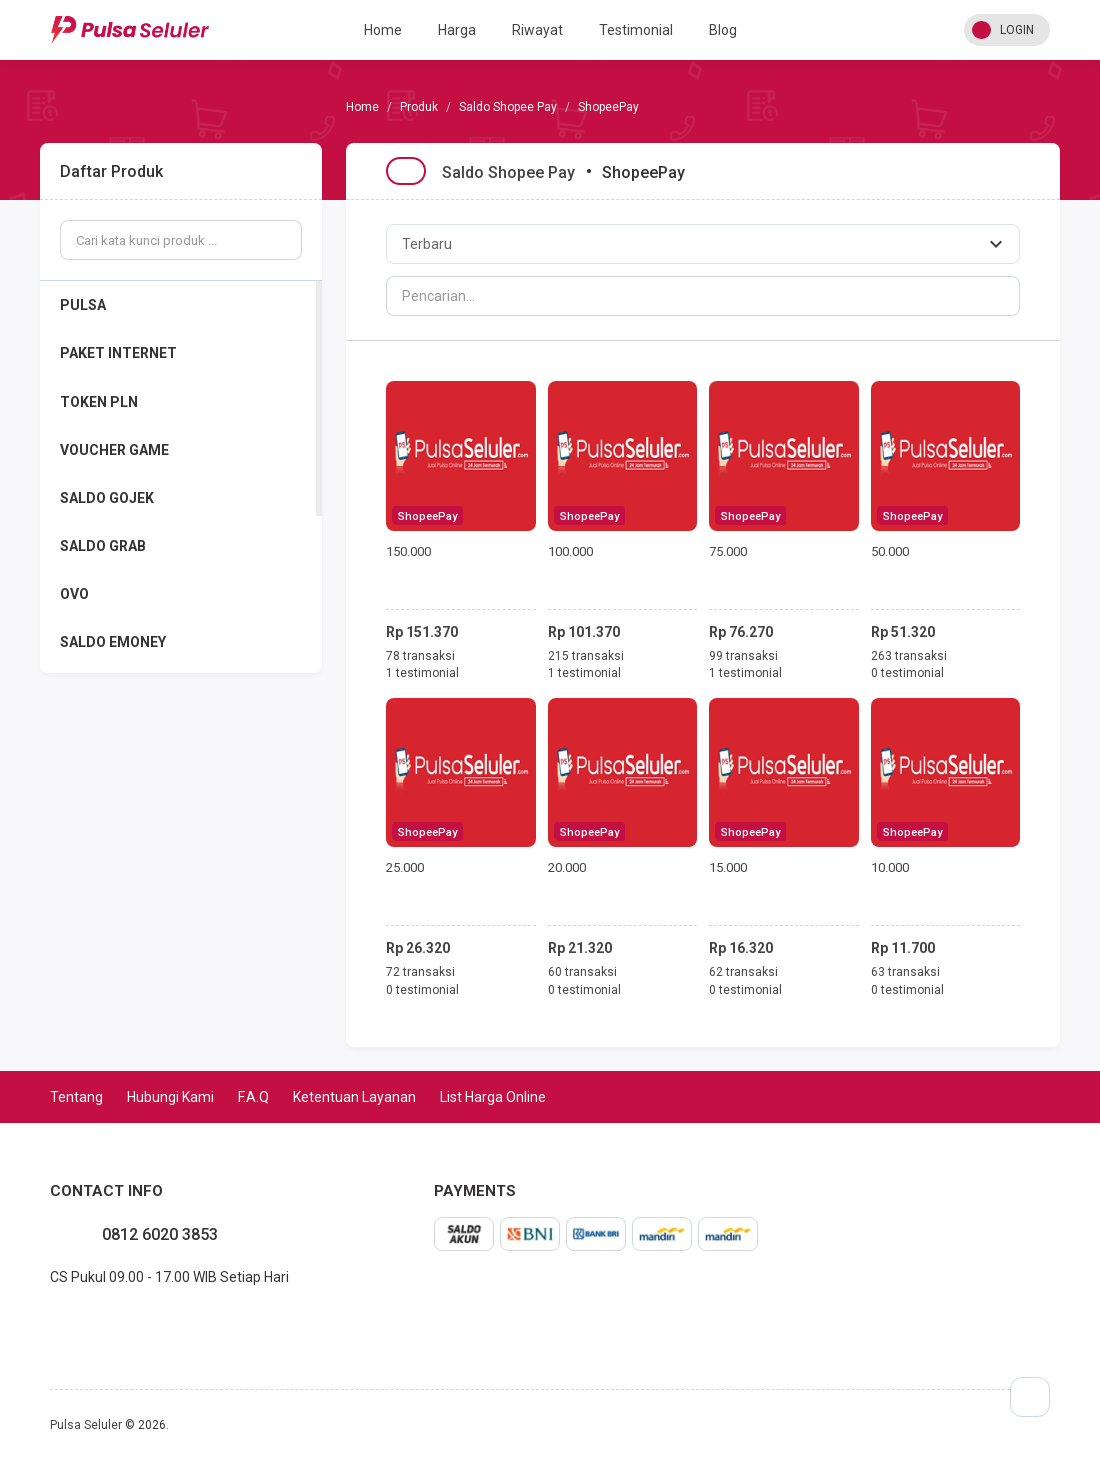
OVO (74, 594)
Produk (419, 107)
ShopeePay (427, 516)
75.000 (728, 551)
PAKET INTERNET (118, 353)
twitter (82, 1321)
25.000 (405, 867)
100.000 (570, 551)
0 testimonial (907, 673)
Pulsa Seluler (86, 1425)
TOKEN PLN (99, 402)
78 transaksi (420, 656)
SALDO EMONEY (113, 642)
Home (383, 30)
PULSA (83, 305)
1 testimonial (422, 673)
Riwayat (537, 30)
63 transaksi (905, 972)
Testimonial (636, 30)
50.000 (890, 551)
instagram (66, 1321)
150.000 (408, 551)
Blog (723, 30)
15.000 (728, 867)
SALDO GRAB (103, 546)
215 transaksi (586, 656)
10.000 (890, 867)
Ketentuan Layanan (354, 1097)
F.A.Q (253, 1097)
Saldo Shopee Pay (508, 107)
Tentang (76, 1097)
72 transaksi (420, 972)
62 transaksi (743, 972)
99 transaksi (743, 656)
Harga (457, 30)
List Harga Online (493, 1097)
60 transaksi (582, 972)
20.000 (567, 867)
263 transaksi (909, 656)
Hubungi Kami (170, 1097)
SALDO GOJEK (107, 498)
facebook (50, 1321)
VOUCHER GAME (114, 450)
